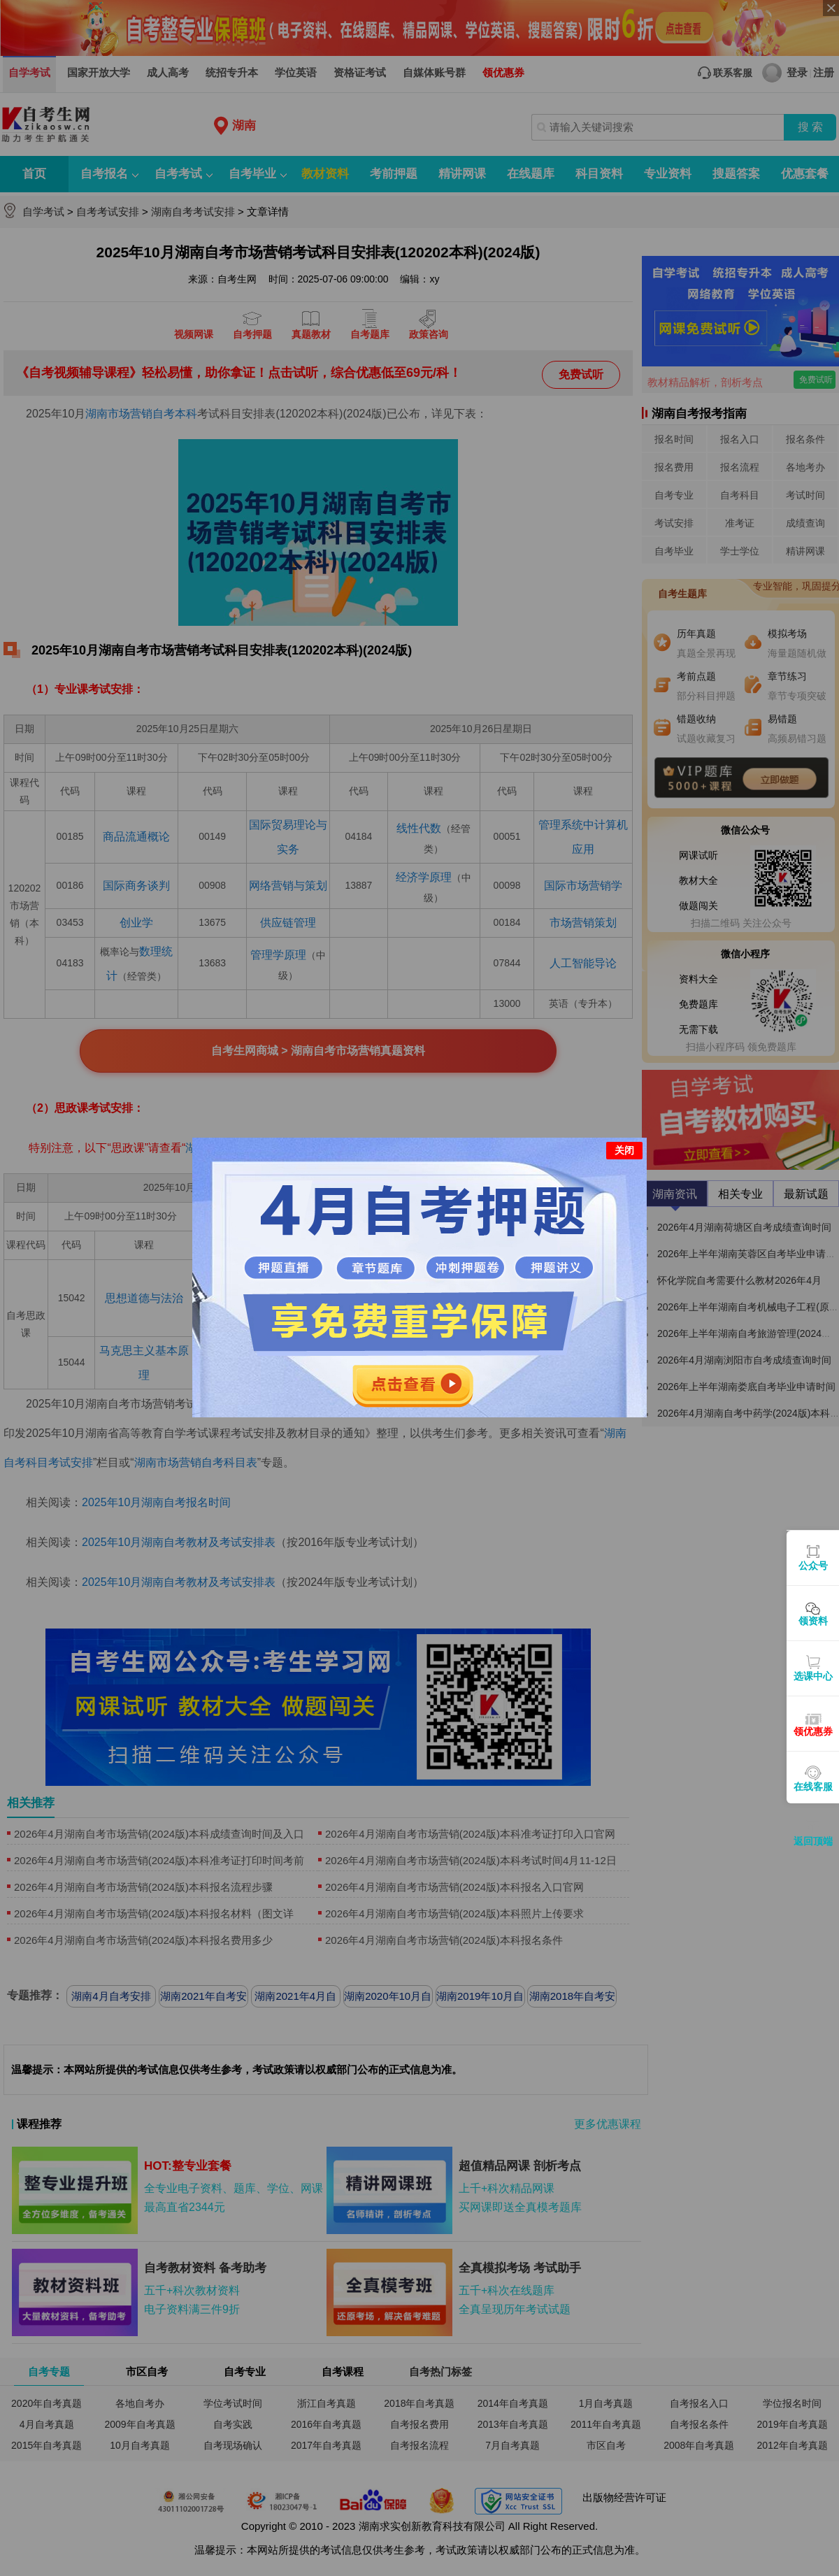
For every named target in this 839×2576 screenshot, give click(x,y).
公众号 (813, 1565)
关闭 (624, 1150)
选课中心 (813, 1676)
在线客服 (813, 1786)
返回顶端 (813, 1841)
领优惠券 (813, 1731)
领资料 (813, 1620)
